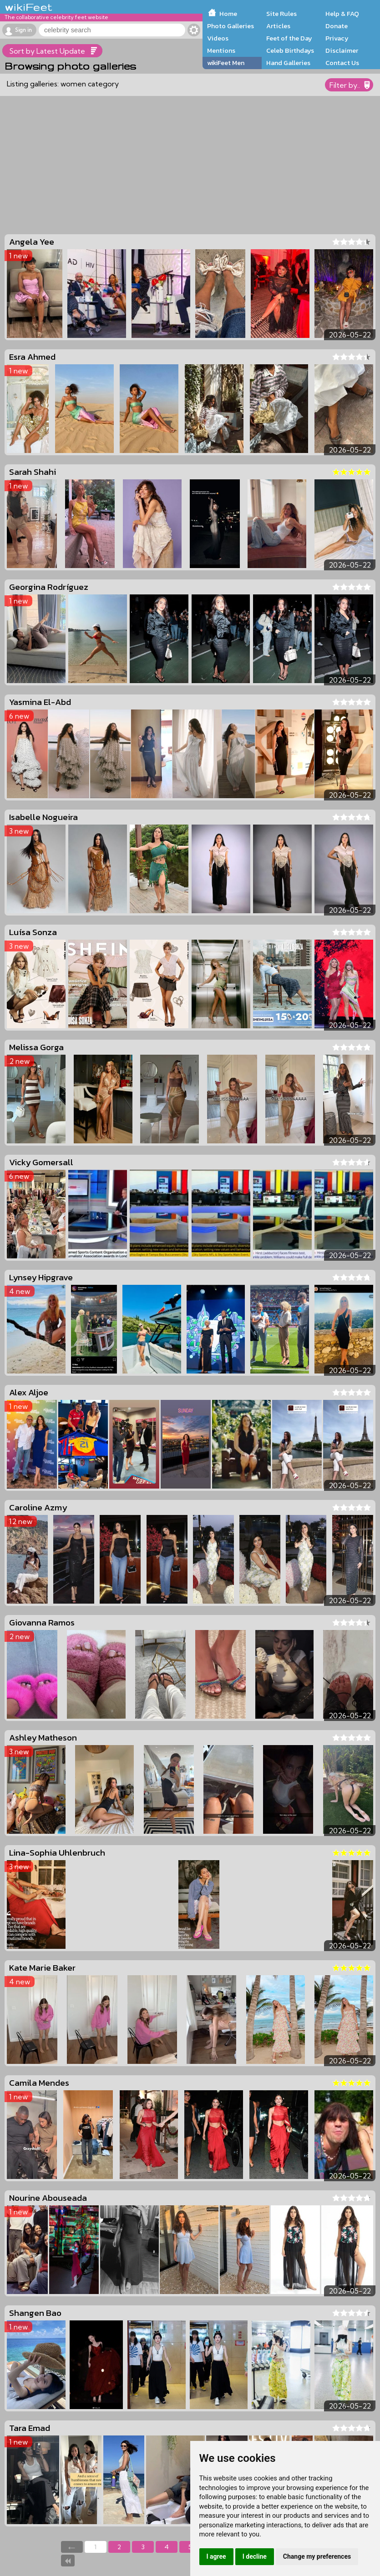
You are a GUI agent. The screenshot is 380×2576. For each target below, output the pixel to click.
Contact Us (342, 63)
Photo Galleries (230, 26)
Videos (217, 38)
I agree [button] (216, 2556)
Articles (278, 26)
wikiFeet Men (225, 63)
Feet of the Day (289, 38)
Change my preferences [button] (317, 2556)
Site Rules (281, 14)
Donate (336, 26)
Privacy (337, 38)
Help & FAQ (342, 14)
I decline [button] (255, 2556)
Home (228, 14)
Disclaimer (341, 50)
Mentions (221, 50)
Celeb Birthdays (290, 50)
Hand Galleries (288, 63)
